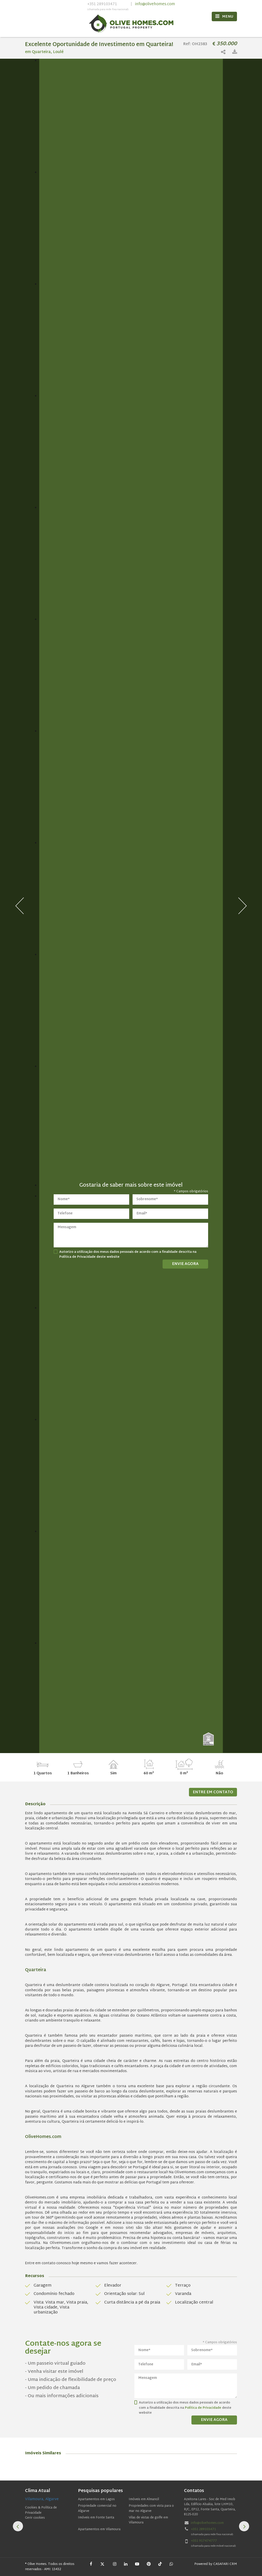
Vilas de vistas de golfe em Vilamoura (148, 2520)
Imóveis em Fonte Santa (96, 2517)
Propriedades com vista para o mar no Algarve (151, 2508)
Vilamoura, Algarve (42, 2499)
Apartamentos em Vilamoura (99, 2529)
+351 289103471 (108, 7)
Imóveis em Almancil (144, 2499)
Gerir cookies (35, 2518)
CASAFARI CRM (225, 2564)
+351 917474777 (204, 2541)
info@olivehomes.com (155, 4)
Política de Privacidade (77, 1257)
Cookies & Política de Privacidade (41, 2510)
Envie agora (185, 1263)
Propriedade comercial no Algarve (97, 2508)
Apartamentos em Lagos (96, 2499)
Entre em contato (213, 1792)
